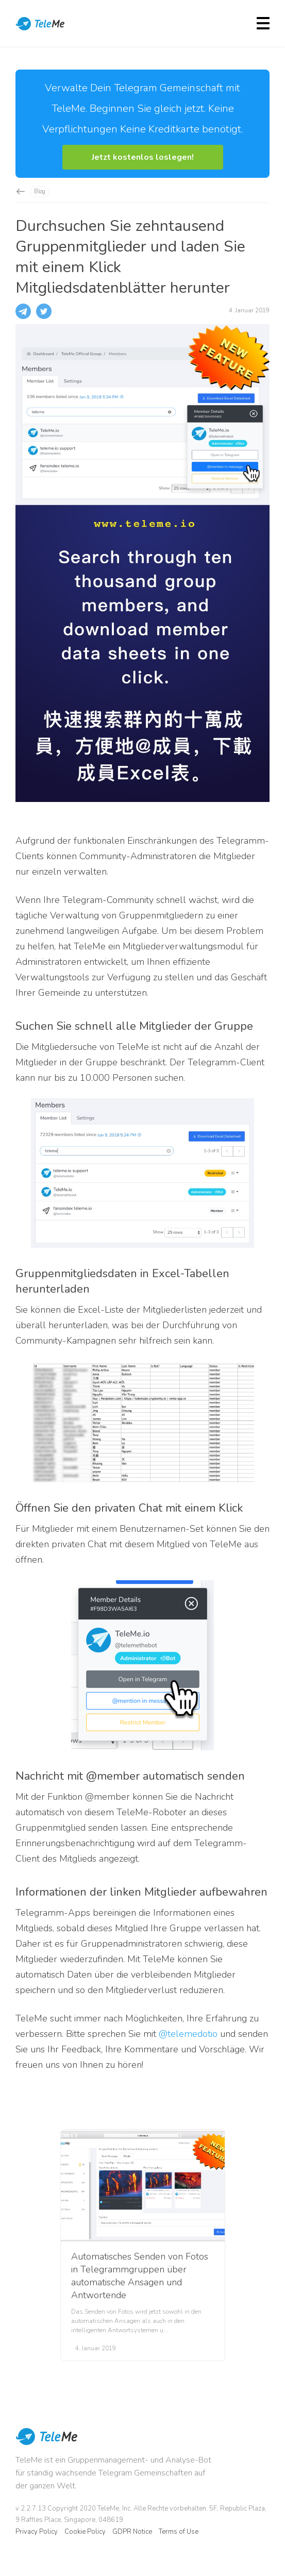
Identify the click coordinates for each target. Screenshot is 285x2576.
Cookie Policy (85, 2531)
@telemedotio (188, 2034)
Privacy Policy (36, 2531)
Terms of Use (178, 2531)
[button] (142, 157)
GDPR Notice (132, 2531)
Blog (39, 191)
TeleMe (41, 24)
